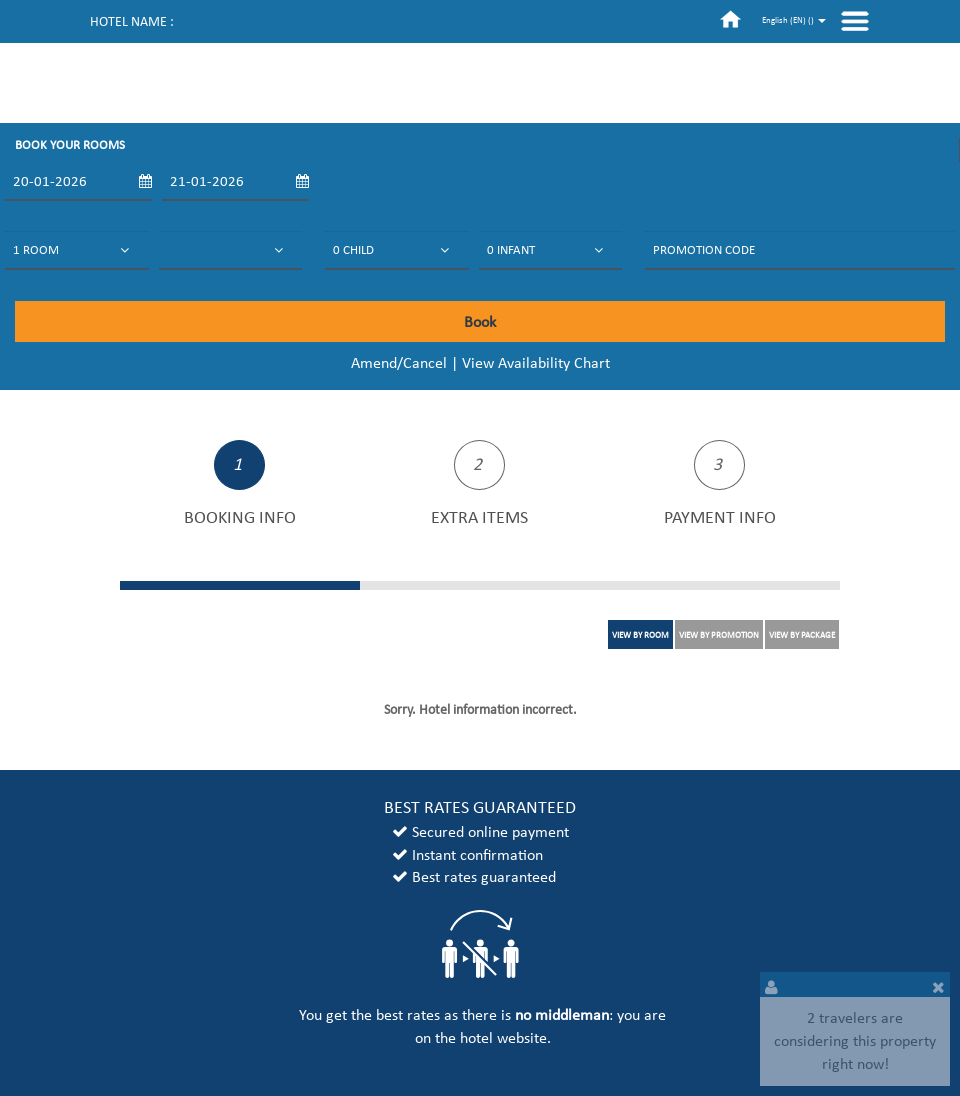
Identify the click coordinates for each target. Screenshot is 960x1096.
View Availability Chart (536, 362)
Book (480, 321)
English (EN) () (794, 19)
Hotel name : (132, 21)
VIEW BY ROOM (640, 634)
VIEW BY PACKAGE (802, 634)
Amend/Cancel (399, 362)
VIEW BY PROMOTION (719, 634)
